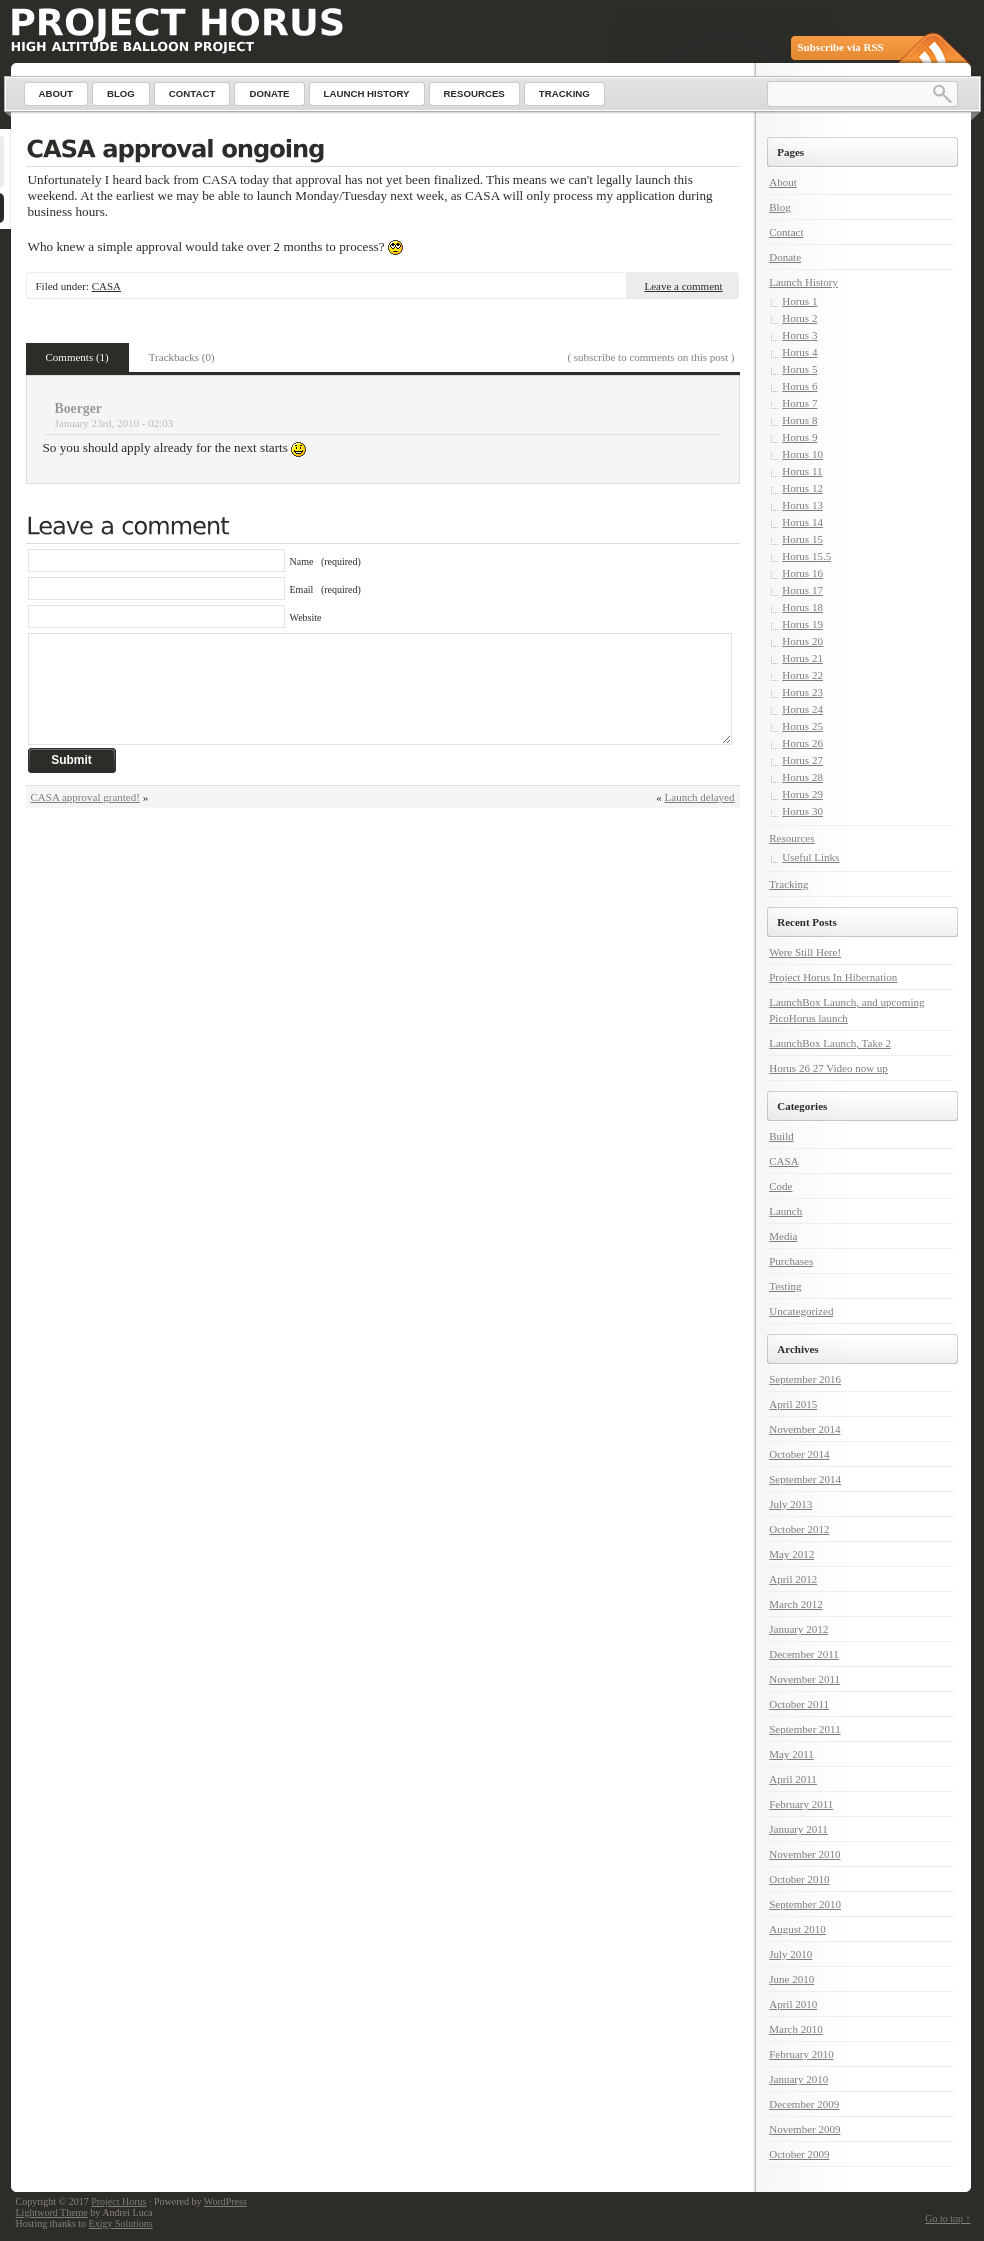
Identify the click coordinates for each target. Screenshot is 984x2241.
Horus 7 (799, 403)
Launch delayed (700, 797)
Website (306, 617)
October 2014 (799, 1454)
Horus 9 (799, 437)
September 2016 (805, 1379)
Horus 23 (802, 692)
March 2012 (795, 1604)
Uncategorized (801, 1311)
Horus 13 (802, 505)
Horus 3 (799, 335)
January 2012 (798, 1629)
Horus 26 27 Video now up (828, 1068)
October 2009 (799, 2154)
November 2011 (804, 1679)
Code (780, 1186)
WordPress (225, 2201)
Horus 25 (802, 726)
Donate (785, 257)
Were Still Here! (805, 952)
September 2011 (804, 1729)
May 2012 (791, 1554)
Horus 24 (802, 709)
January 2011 (798, 1829)
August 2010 (797, 1929)
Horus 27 (802, 760)
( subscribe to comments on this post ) (650, 357)
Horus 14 (802, 522)
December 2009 (804, 2104)
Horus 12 (802, 488)
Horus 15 (802, 539)
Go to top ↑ (947, 2218)
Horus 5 (799, 369)
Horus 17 (802, 590)
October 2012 (799, 1529)
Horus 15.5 (806, 556)
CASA (106, 286)
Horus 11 (802, 471)
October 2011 (799, 1704)
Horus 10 (802, 454)
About (783, 182)
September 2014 (805, 1479)
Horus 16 (802, 573)
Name (325, 561)
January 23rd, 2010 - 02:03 (114, 423)
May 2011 (791, 1754)
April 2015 (793, 1404)
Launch (785, 1211)
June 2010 (791, 1979)
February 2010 (801, 2054)
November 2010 (804, 1854)
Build (781, 1136)
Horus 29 (802, 794)
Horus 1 (799, 301)
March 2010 (795, 2029)
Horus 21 (802, 658)
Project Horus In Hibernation (833, 977)
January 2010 (798, 2079)
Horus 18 (802, 607)
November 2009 (804, 2129)
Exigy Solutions (121, 2223)
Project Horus (118, 2201)
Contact (786, 232)
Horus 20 (802, 641)
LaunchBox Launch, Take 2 (830, 1043)
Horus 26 (802, 743)
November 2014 (804, 1429)
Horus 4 (799, 352)
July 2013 (790, 1504)
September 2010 (805, 1904)
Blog (779, 207)
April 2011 (793, 1779)
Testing (785, 1286)
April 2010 (793, 2004)
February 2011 (801, 1804)
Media (783, 1236)
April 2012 (793, 1579)
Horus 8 (799, 420)
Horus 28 (802, 777)
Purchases (791, 1261)
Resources (791, 838)
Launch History (803, 282)
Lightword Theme (52, 2212)
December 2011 (804, 1654)
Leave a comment (683, 286)
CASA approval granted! (85, 797)
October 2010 (799, 1879)
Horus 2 (799, 318)
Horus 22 (802, 675)
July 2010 (790, 1954)
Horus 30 (802, 811)
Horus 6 (799, 386)
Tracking (788, 884)
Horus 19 (802, 624)
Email (325, 589)
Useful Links (810, 857)
